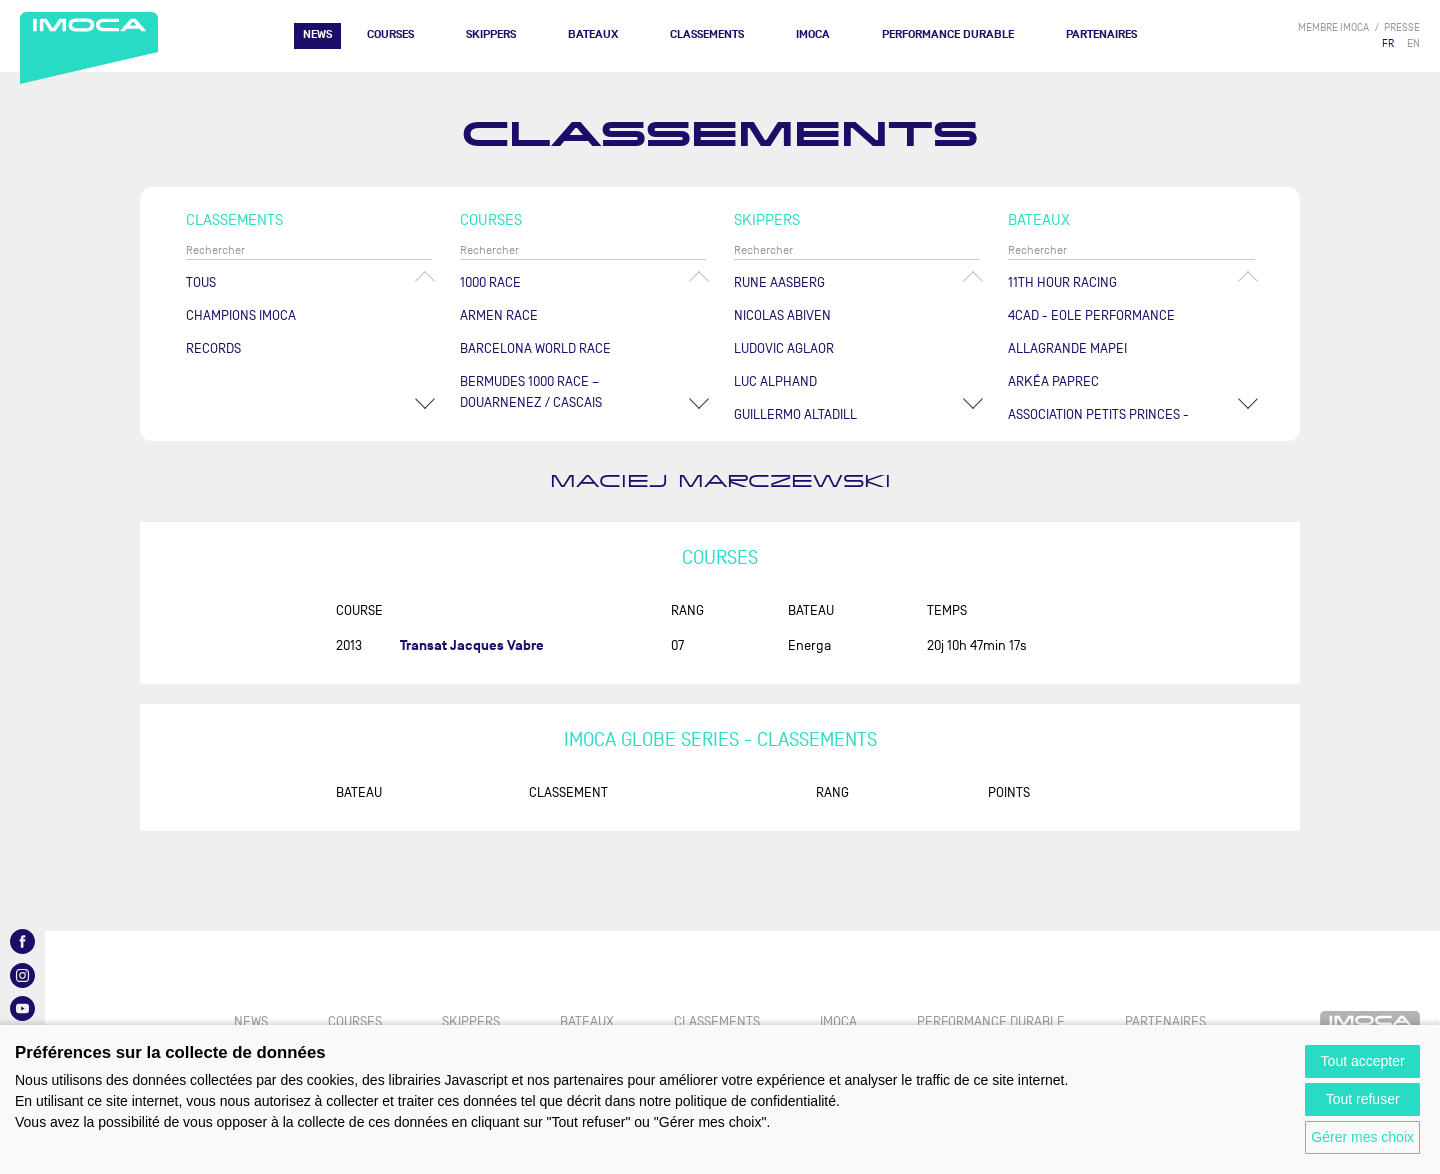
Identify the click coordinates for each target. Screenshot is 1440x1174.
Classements (707, 34)
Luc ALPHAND (775, 381)
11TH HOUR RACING (1062, 282)
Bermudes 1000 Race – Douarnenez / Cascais (531, 392)
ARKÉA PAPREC (1053, 381)
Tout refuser (1363, 1099)
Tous (201, 282)
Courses (390, 34)
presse (1402, 27)
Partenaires (1101, 34)
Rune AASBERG (779, 282)
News (317, 34)
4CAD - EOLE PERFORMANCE (1091, 315)
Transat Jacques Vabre (472, 645)
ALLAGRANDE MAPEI (1067, 348)
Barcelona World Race (535, 348)
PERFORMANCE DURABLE (948, 34)
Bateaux (593, 34)
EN (1413, 43)
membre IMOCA (1333, 27)
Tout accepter (1363, 1061)
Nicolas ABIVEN (782, 315)
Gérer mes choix (1362, 1137)
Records (213, 348)
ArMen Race (499, 315)
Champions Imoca (241, 315)
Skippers (491, 34)
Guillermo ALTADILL (795, 414)
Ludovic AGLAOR (784, 348)
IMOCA (813, 34)
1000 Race (490, 282)
